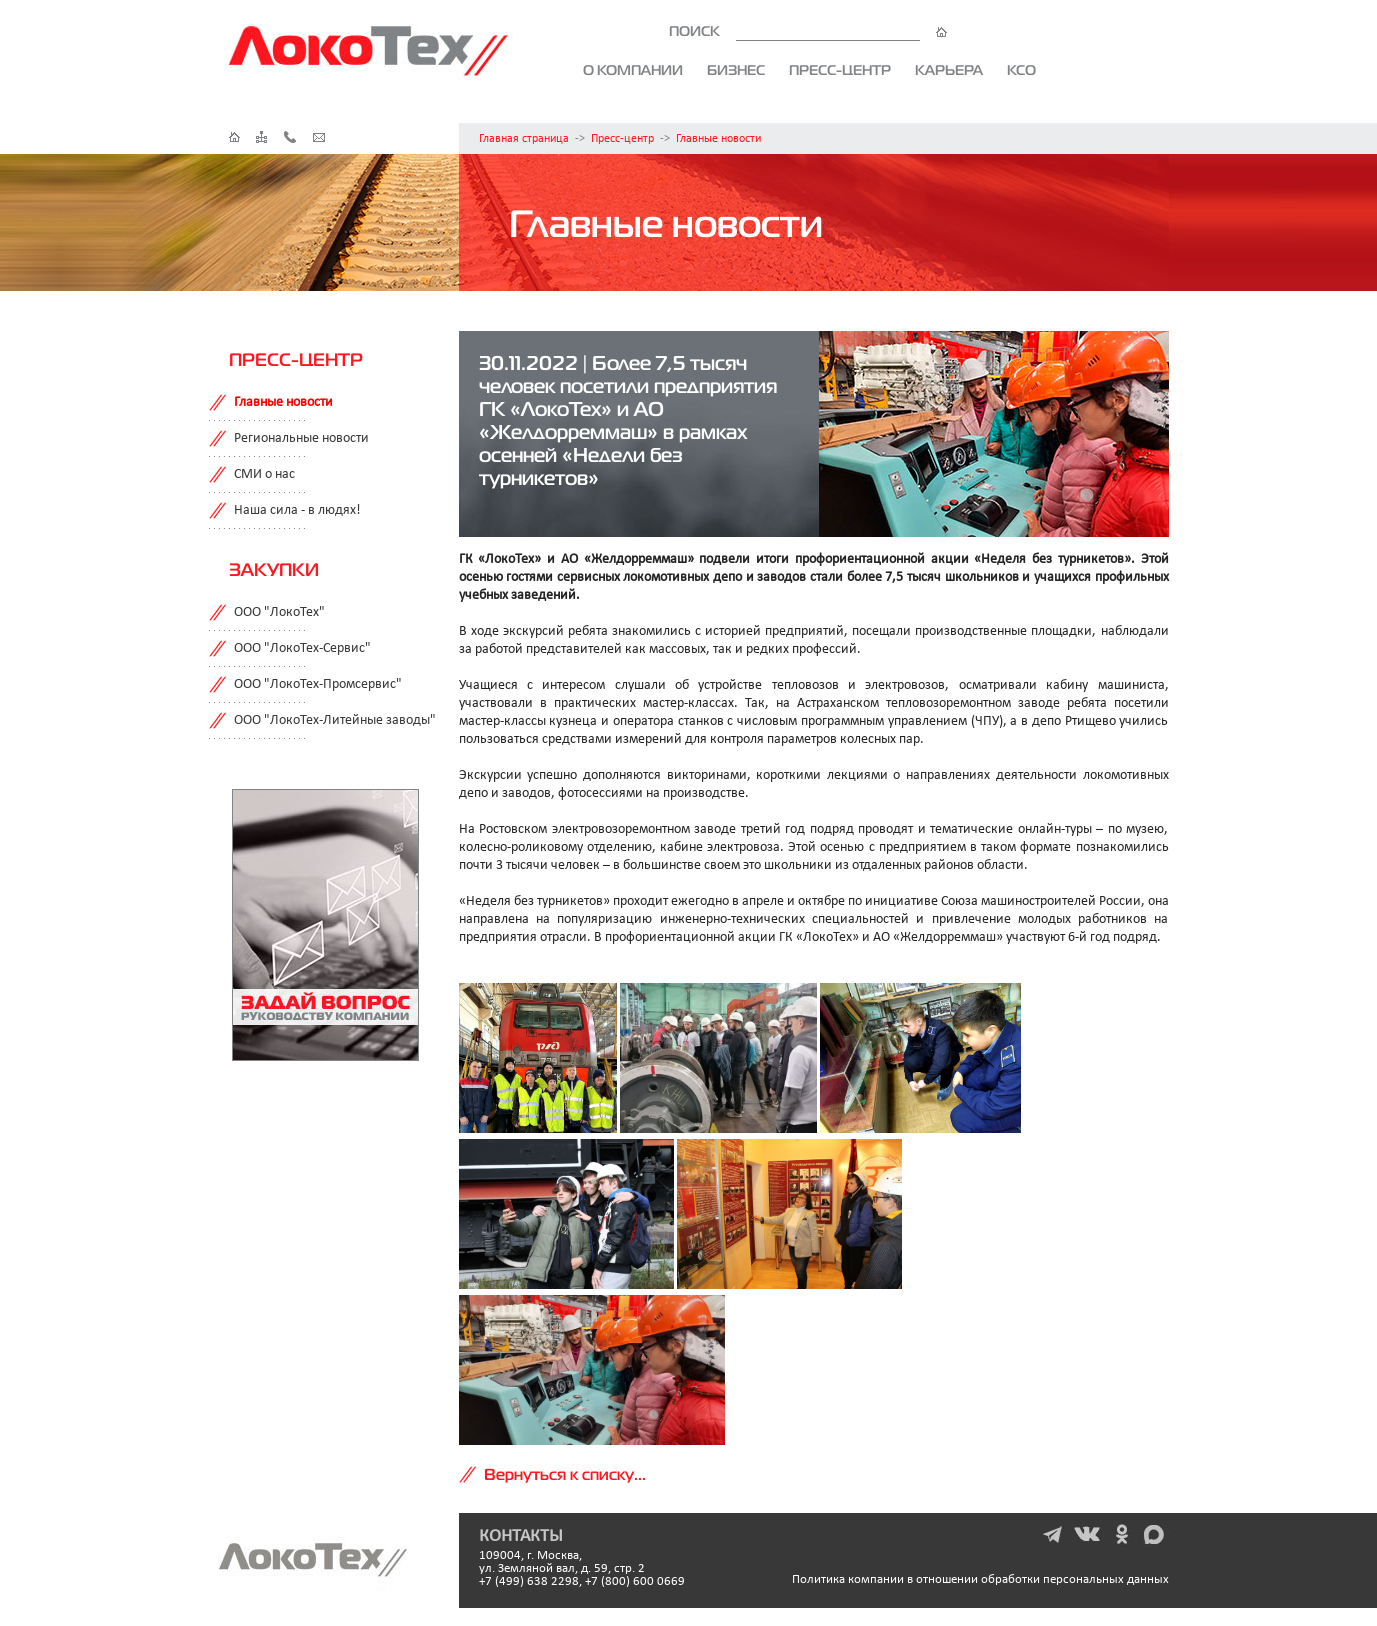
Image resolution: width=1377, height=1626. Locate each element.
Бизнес (736, 70)
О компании (633, 70)
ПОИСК (808, 31)
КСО (1021, 70)
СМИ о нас (264, 474)
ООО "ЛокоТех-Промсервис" (318, 684)
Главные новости (718, 139)
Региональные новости (301, 438)
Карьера (949, 70)
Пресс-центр (840, 70)
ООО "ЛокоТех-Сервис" (302, 648)
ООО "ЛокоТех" (279, 612)
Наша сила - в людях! (297, 510)
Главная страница (524, 139)
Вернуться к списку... (565, 1474)
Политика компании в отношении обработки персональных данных (980, 1579)
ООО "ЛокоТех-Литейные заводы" (335, 720)
